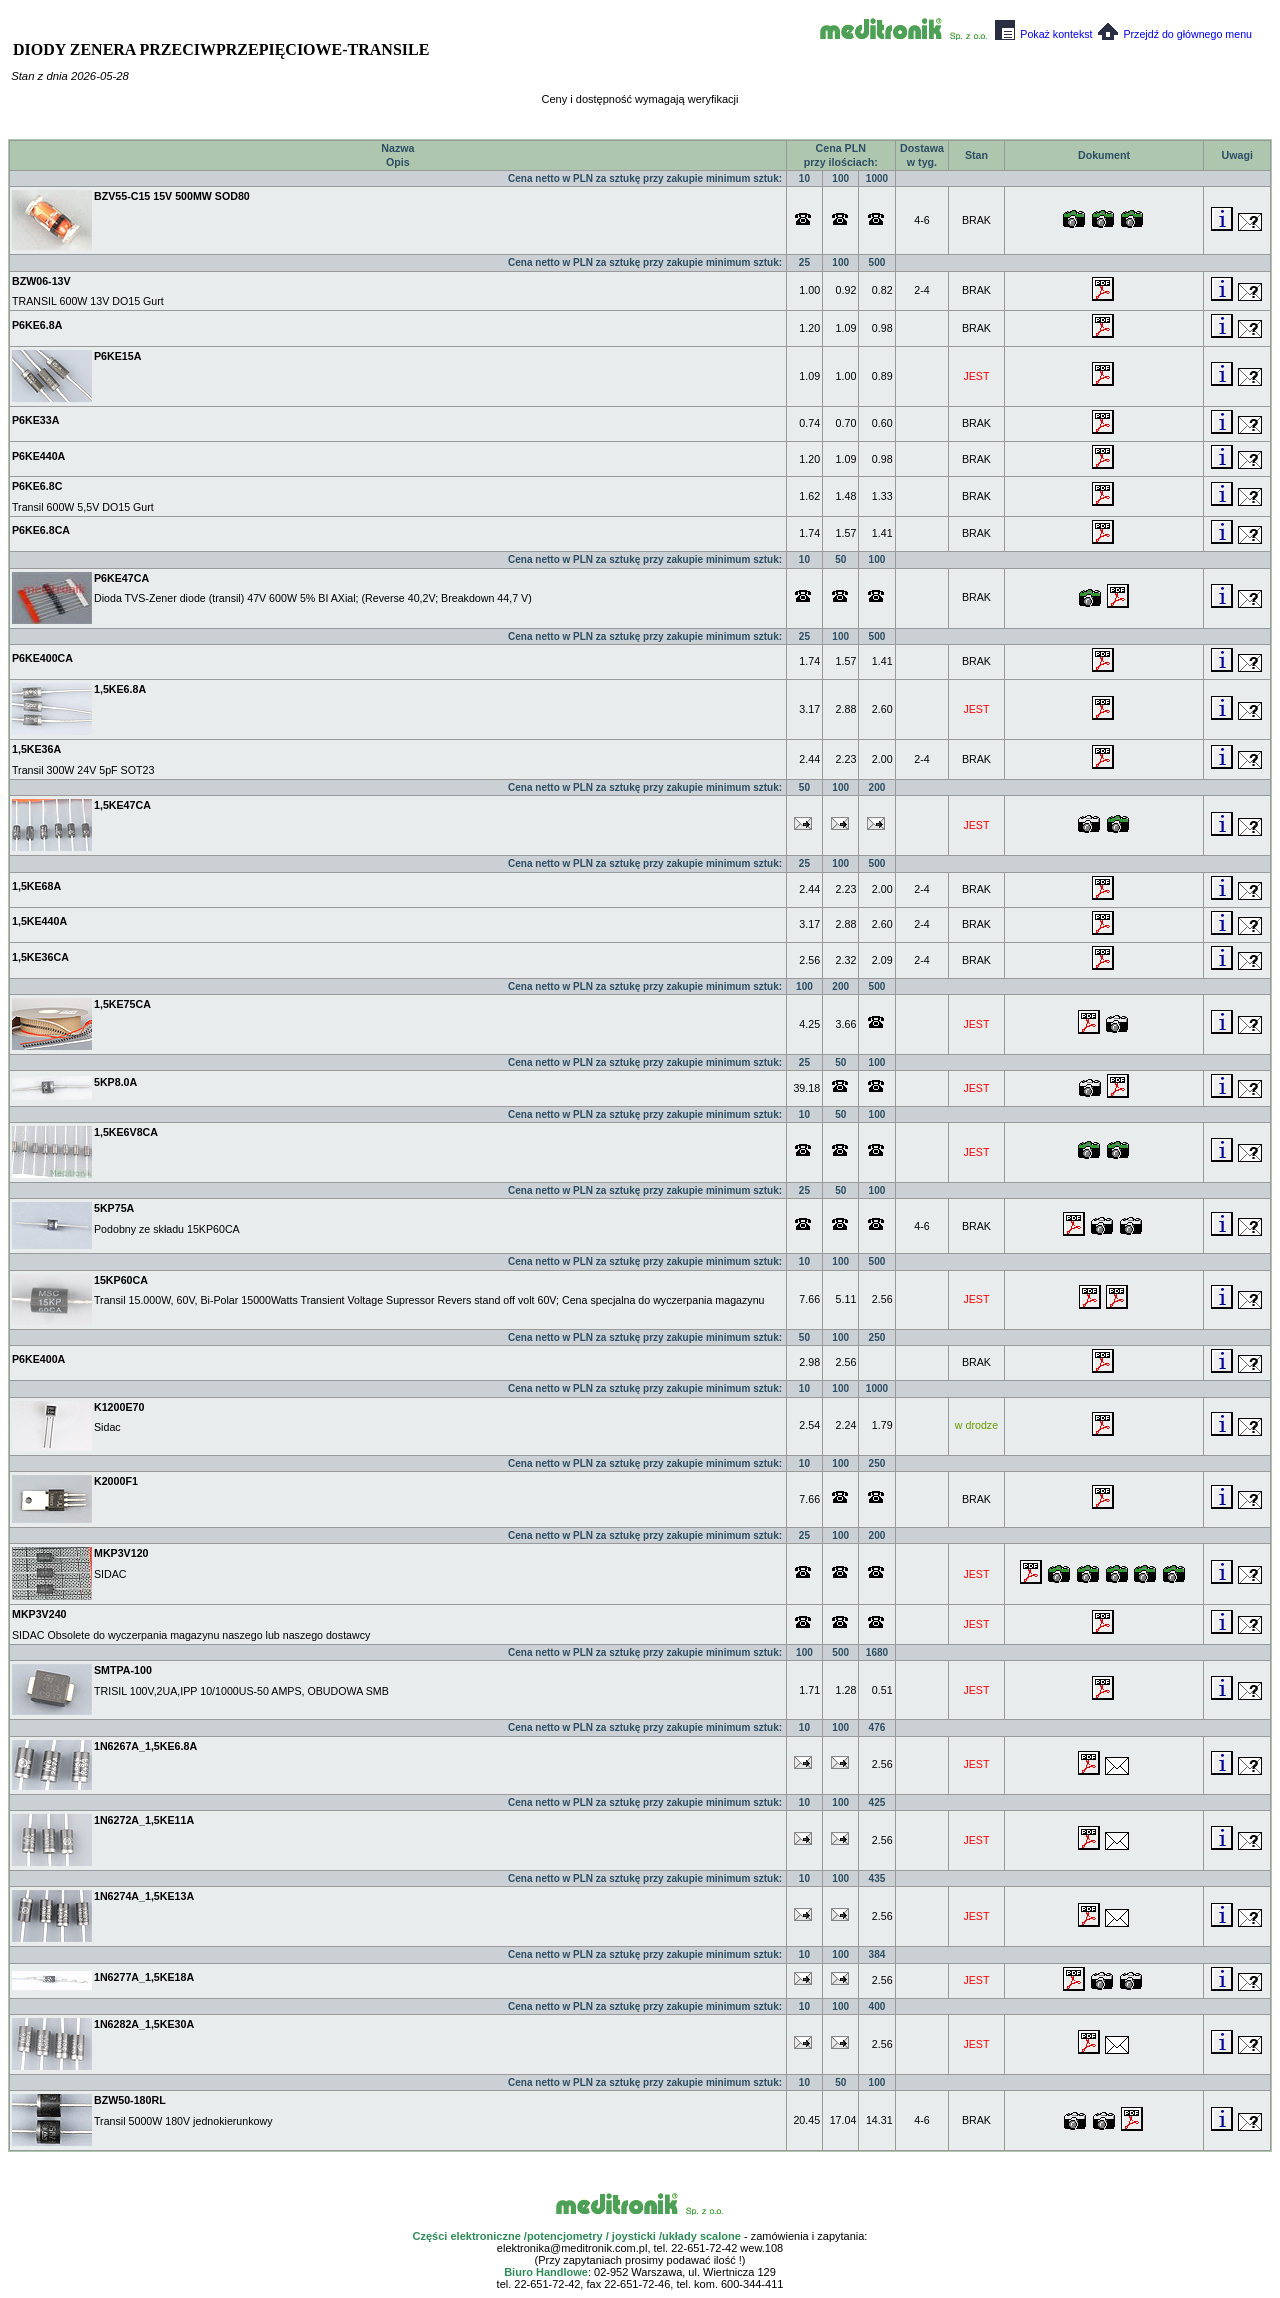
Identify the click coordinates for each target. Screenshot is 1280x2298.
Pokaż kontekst (1043, 34)
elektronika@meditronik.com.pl (572, 2248)
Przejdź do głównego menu (1175, 34)
